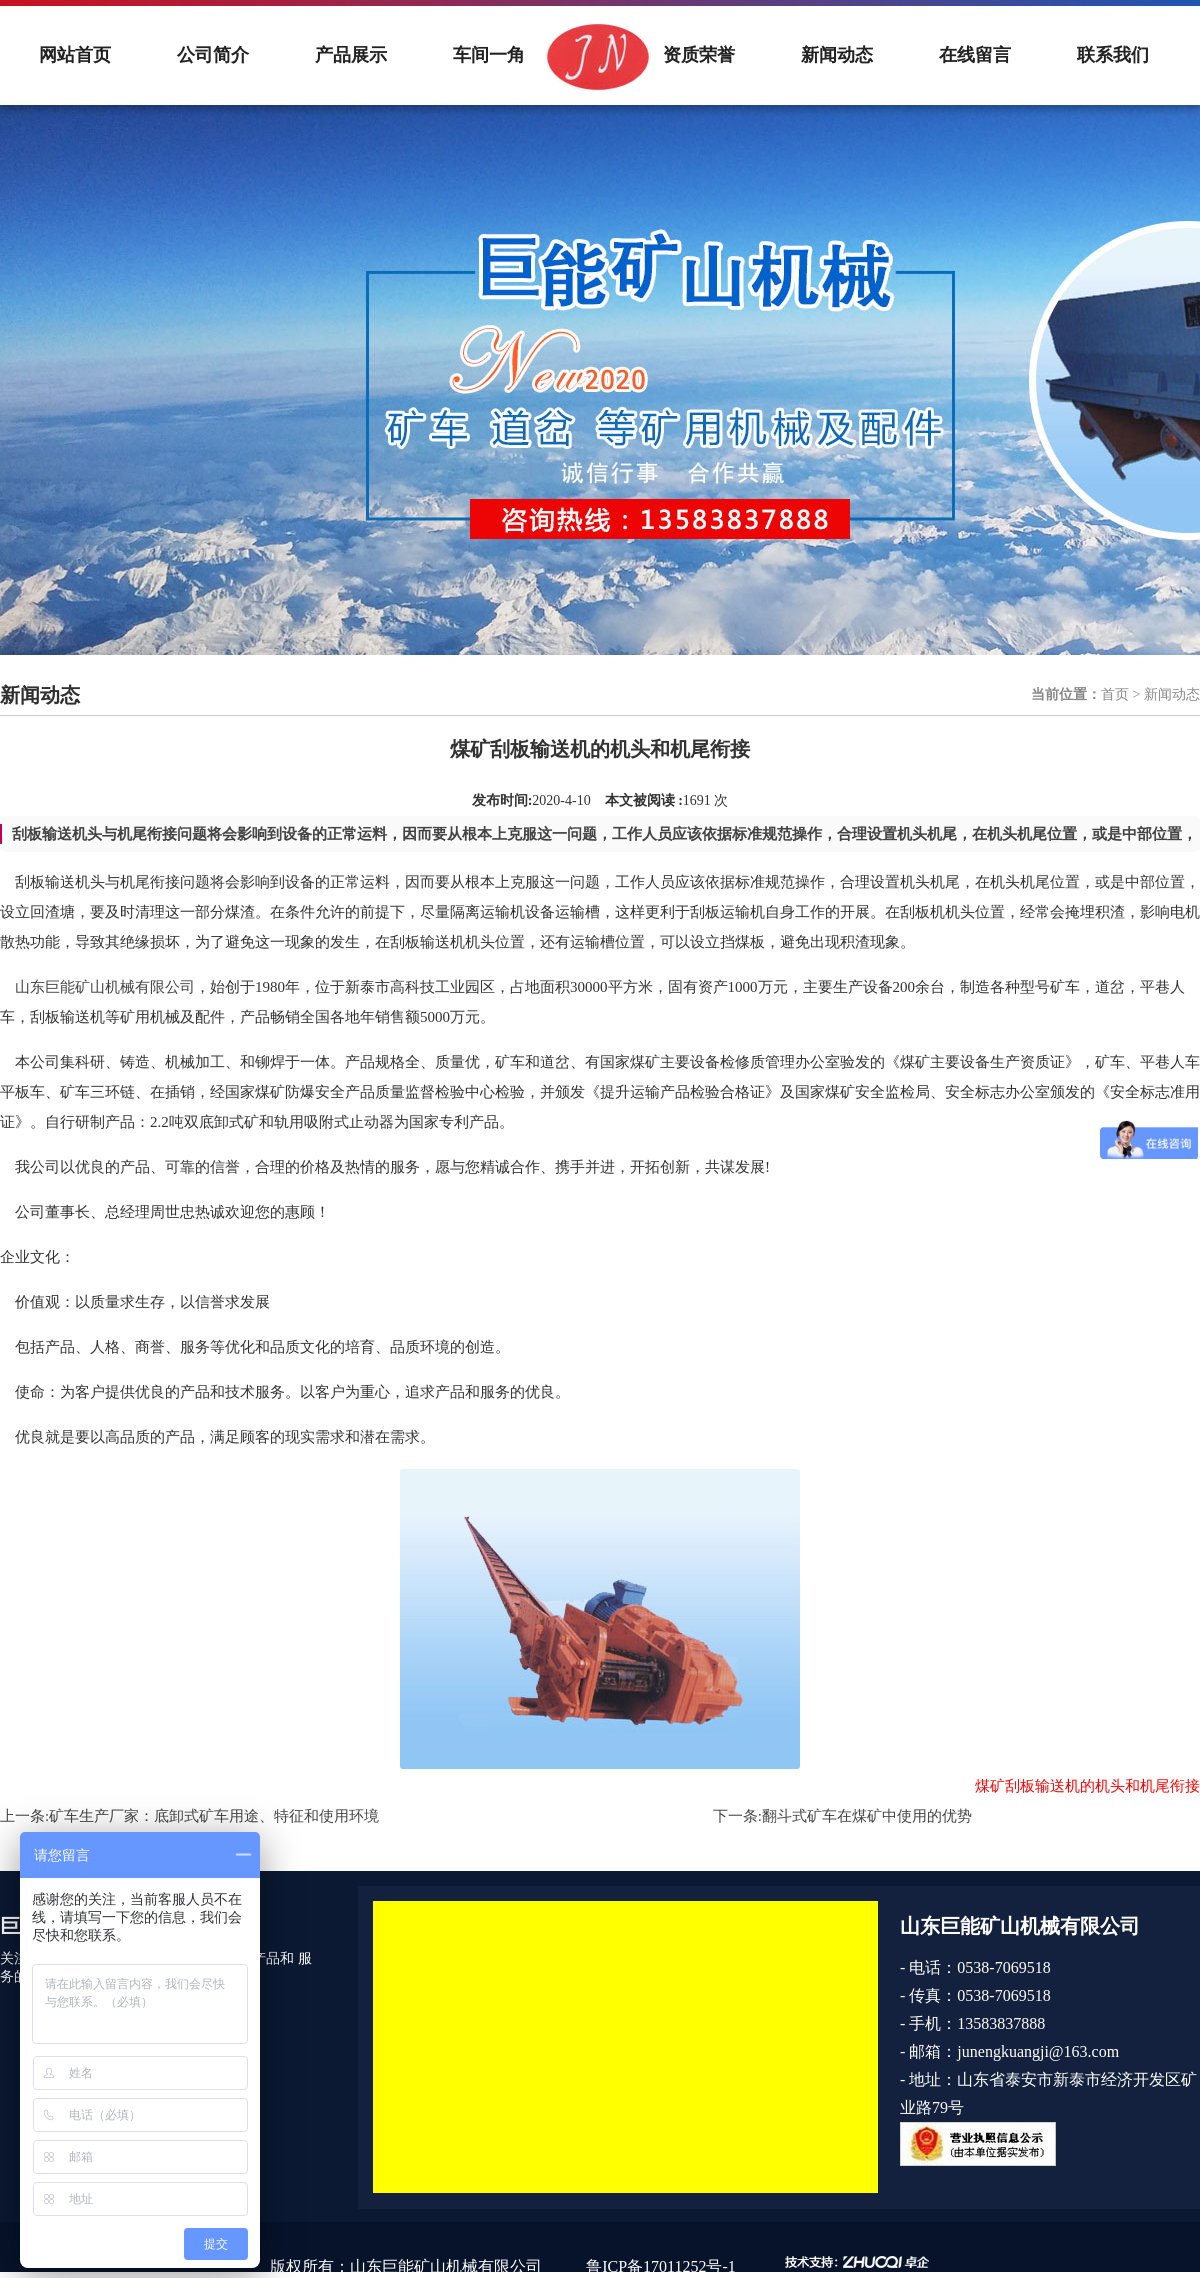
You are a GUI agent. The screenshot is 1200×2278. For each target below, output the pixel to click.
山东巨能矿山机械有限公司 (105, 987)
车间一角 (489, 55)
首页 (1115, 694)
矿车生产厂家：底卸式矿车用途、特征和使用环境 (214, 1816)
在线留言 (975, 55)
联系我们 (1113, 55)
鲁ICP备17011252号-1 (661, 2266)
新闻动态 (837, 55)
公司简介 (213, 55)
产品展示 (351, 55)
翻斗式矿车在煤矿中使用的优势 (867, 1816)
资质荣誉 (699, 55)
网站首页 (75, 55)
